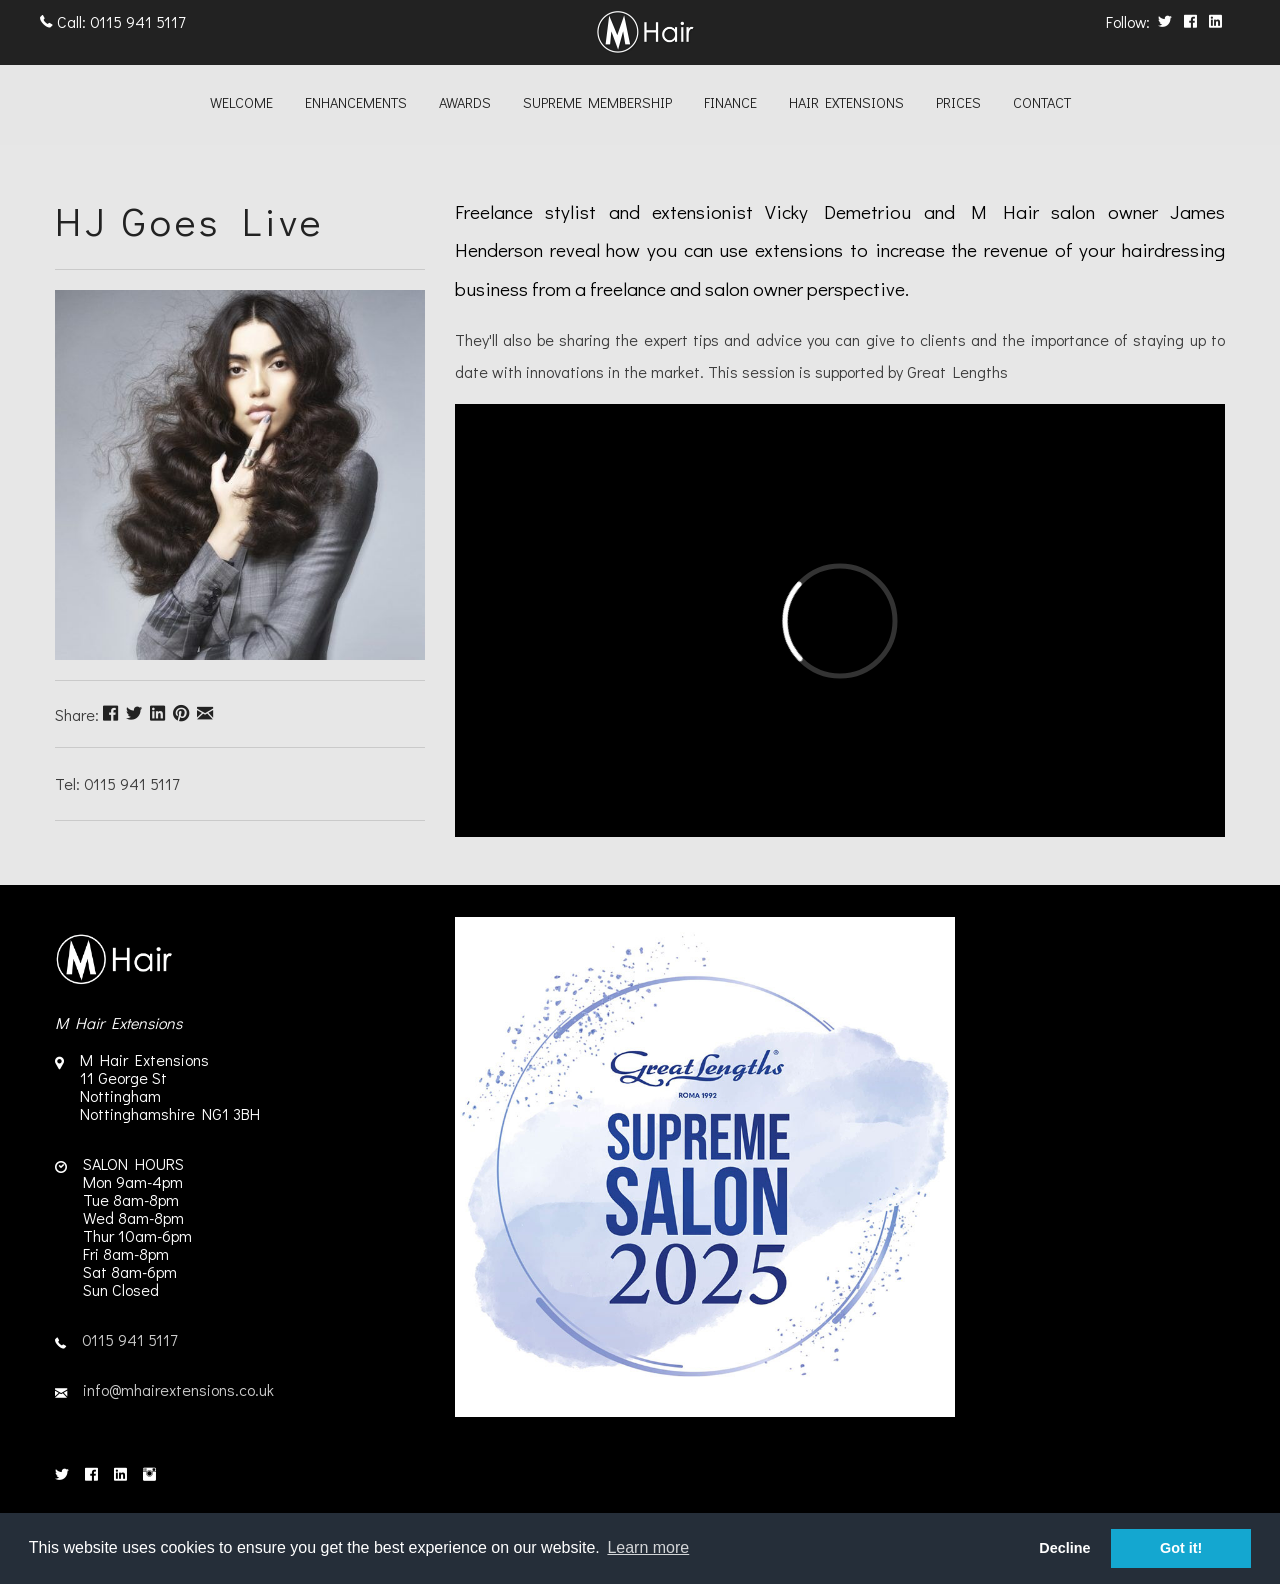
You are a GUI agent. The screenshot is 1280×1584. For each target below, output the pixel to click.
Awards (465, 102)
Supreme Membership (597, 102)
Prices (958, 102)
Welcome (241, 102)
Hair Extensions (846, 102)
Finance (730, 102)
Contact (1042, 102)
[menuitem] (241, 105)
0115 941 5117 (137, 21)
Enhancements (356, 102)
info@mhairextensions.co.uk (178, 1389)
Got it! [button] (1181, 1548)
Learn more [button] (648, 1547)
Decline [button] (1064, 1548)
